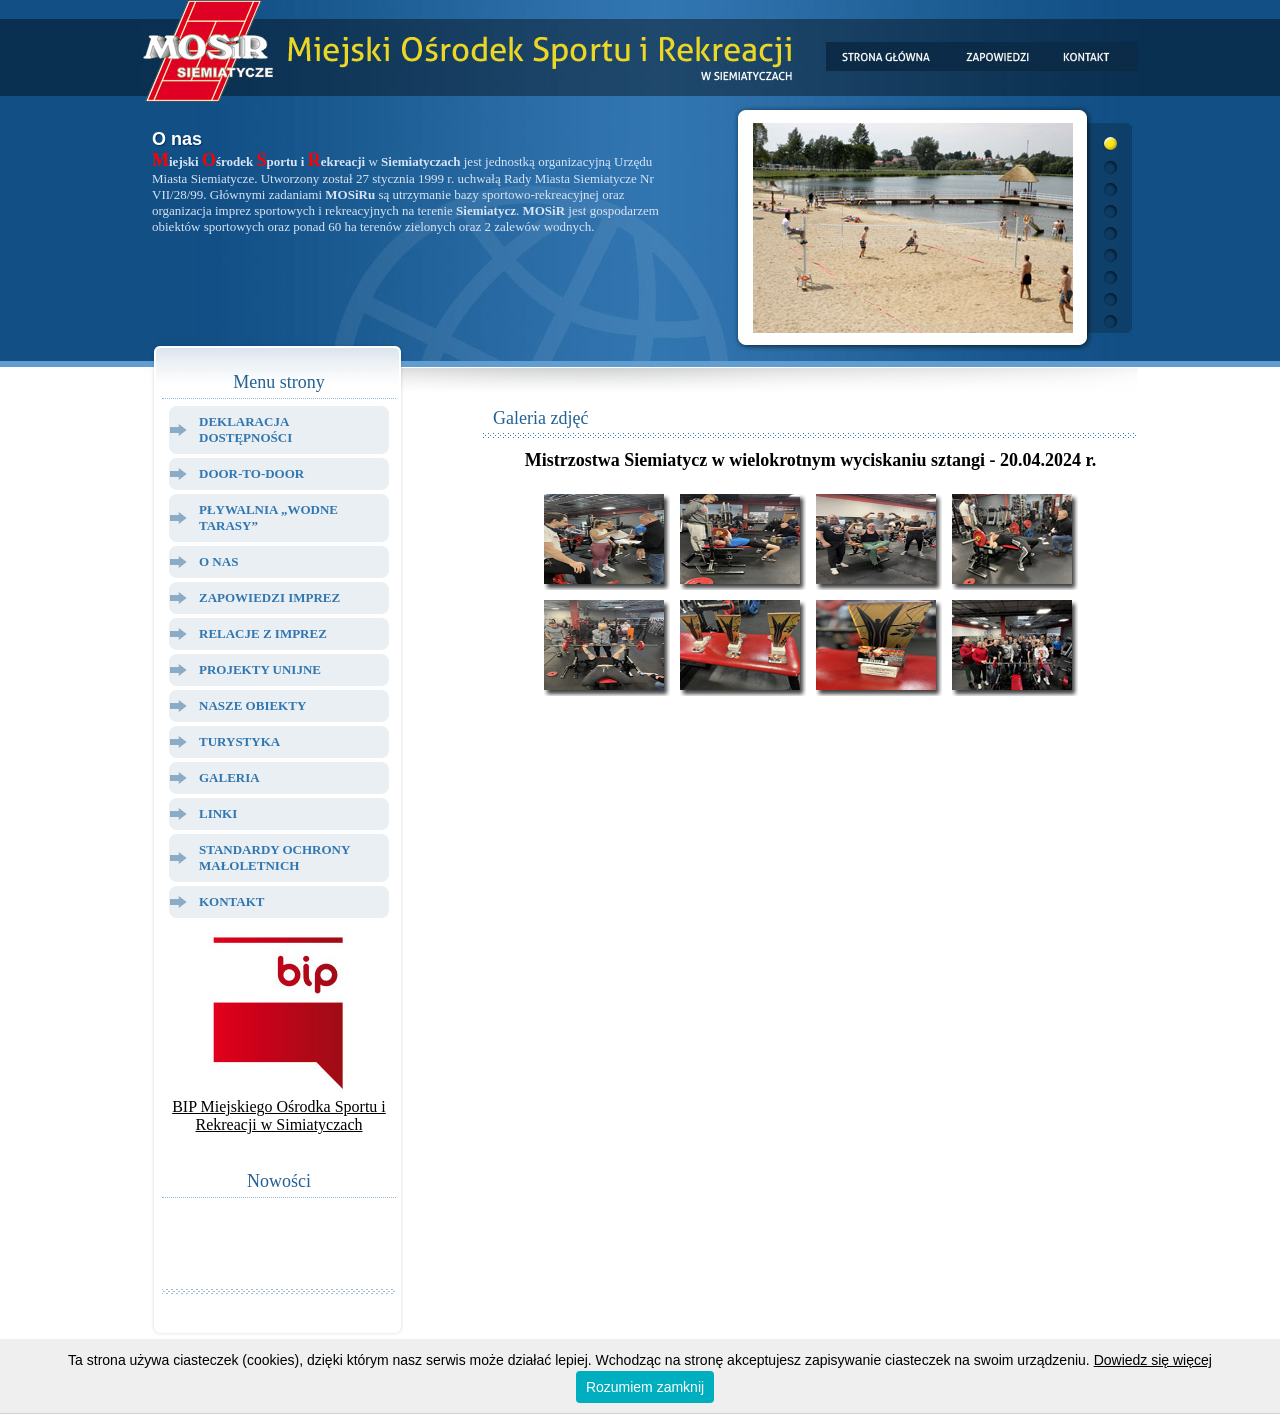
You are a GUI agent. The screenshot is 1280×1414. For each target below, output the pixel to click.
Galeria (229, 777)
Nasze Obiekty (252, 705)
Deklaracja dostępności (245, 429)
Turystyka (239, 741)
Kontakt (232, 901)
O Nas (218, 561)
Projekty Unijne (260, 669)
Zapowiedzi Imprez (269, 597)
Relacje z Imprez (263, 633)
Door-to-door (251, 473)
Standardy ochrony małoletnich (274, 857)
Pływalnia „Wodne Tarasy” (268, 517)
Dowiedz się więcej (1153, 1360)
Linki (218, 813)
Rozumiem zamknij (645, 1387)
